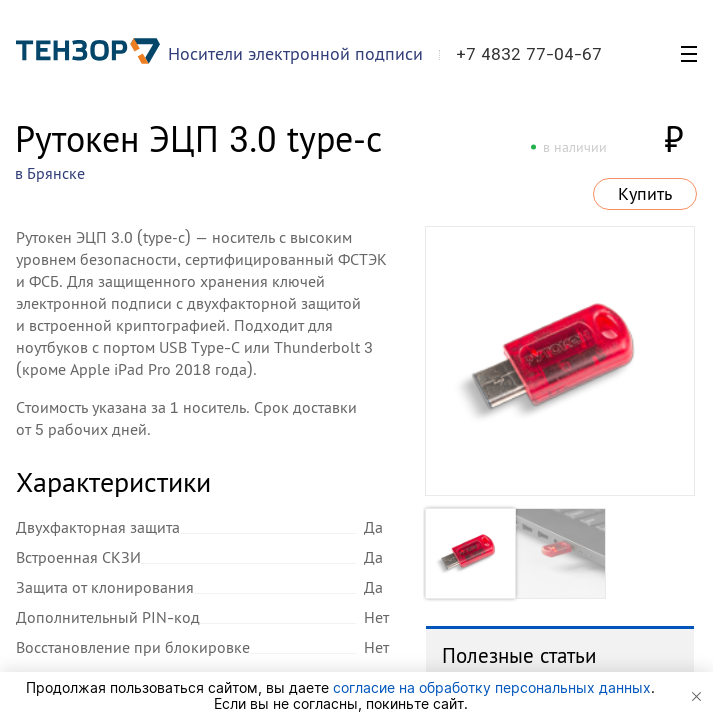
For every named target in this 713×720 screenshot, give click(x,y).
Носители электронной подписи (295, 53)
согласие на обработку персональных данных (492, 687)
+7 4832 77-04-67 (529, 54)
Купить (645, 194)
